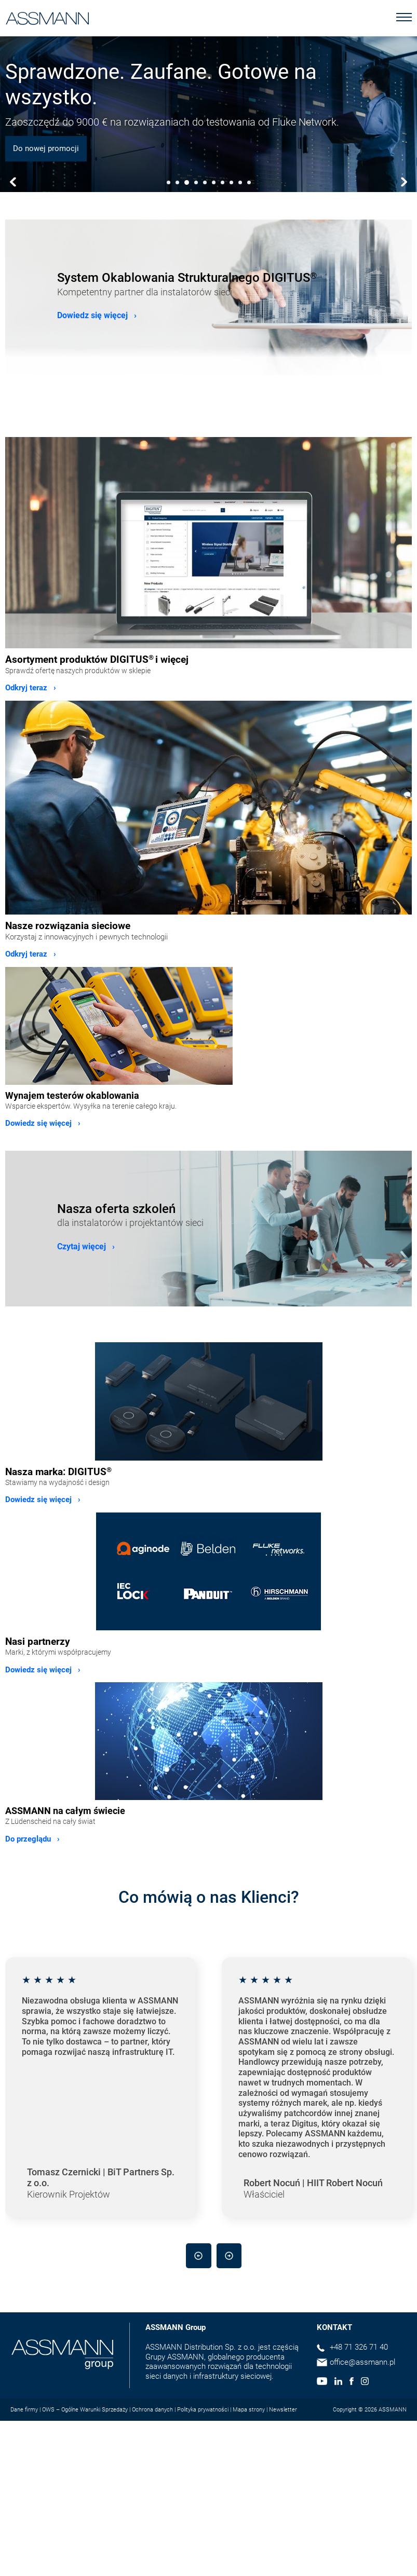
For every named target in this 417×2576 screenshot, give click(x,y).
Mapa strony (249, 2409)
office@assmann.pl (362, 2362)
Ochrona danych (152, 2409)
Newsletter (283, 2409)
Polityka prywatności (202, 2409)
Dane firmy (24, 2409)
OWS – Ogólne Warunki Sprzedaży (85, 2409)
